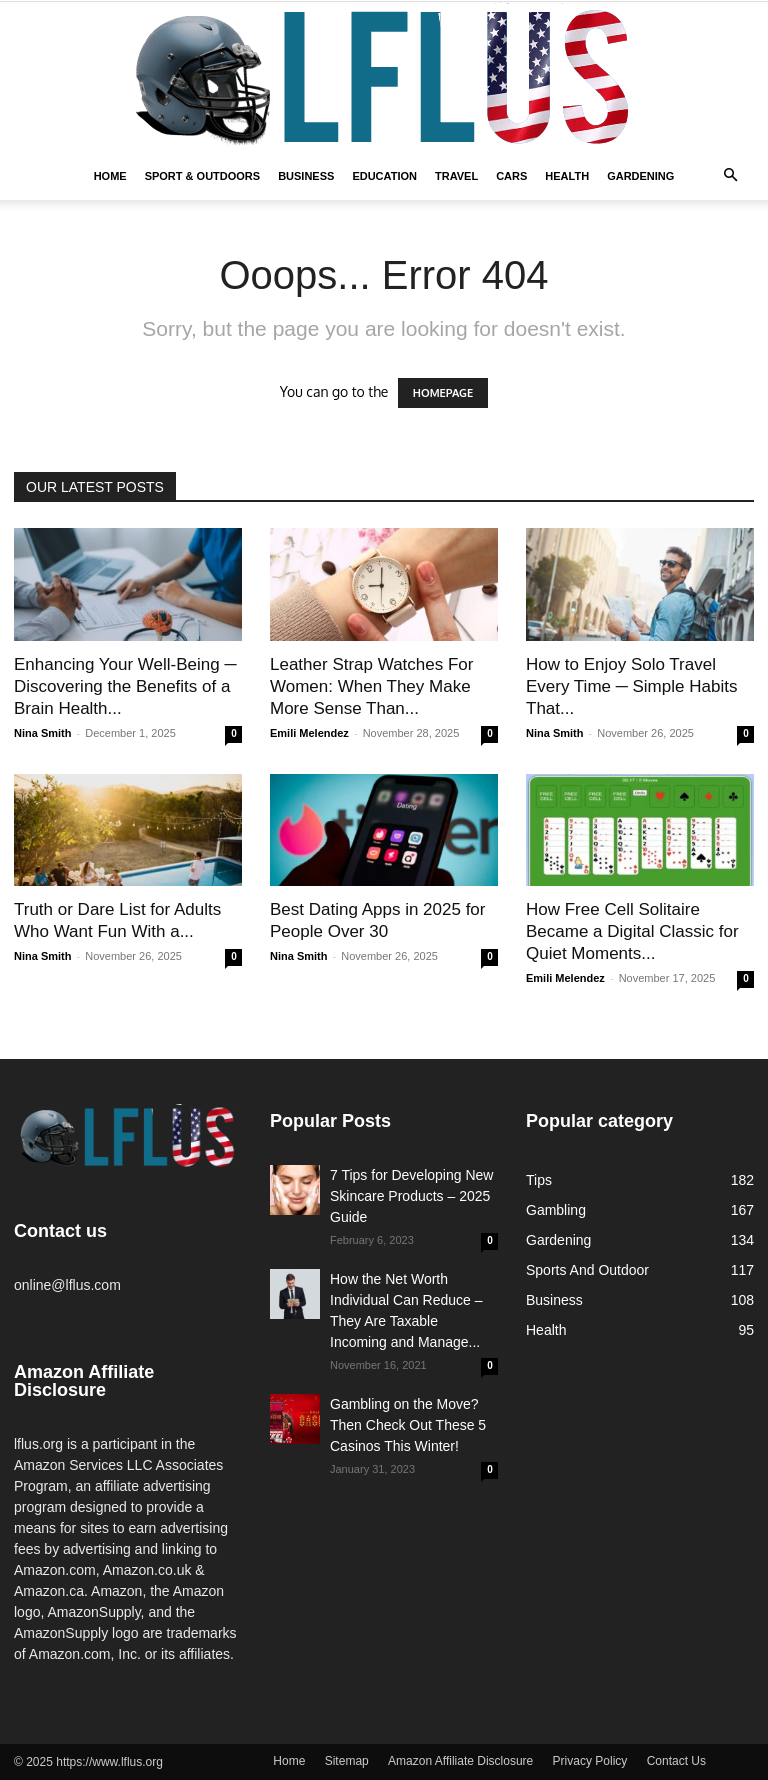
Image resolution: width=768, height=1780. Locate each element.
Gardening (640, 176)
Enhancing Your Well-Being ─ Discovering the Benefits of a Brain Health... (125, 686)
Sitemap (347, 1761)
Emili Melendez (309, 733)
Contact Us (676, 1761)
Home (110, 176)
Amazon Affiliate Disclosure (460, 1761)
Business (306, 176)
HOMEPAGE (443, 393)
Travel (456, 176)
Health (567, 176)
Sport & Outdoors (203, 176)
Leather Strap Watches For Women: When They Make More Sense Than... (371, 686)
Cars (511, 176)
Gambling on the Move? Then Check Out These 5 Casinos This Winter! (408, 1425)
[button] (730, 176)
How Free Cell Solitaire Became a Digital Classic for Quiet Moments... (632, 931)
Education (384, 176)
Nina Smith (42, 733)
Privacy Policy (590, 1761)
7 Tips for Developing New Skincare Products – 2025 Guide (411, 1196)
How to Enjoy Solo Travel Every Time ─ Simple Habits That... (631, 686)
